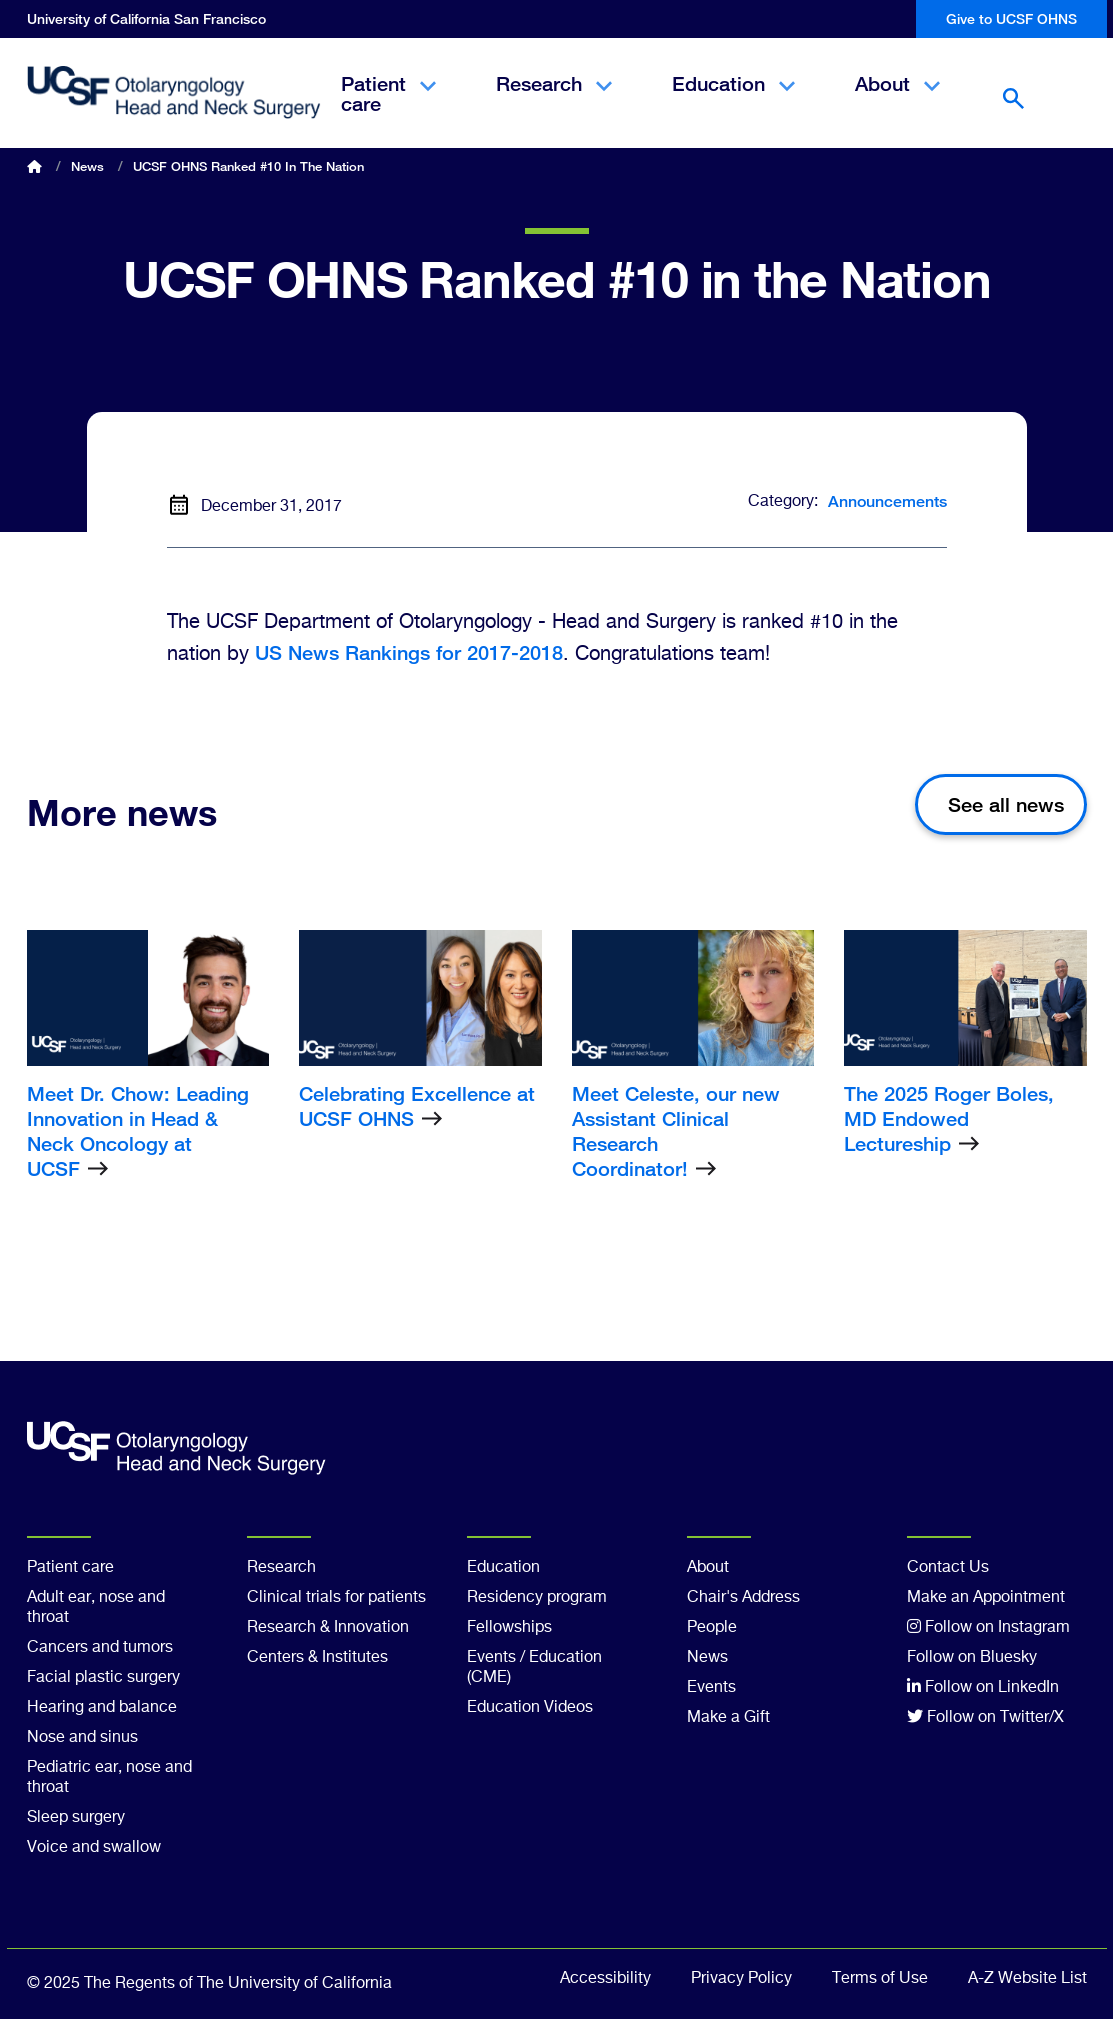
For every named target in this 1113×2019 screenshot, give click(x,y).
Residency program (537, 1598)
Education (733, 101)
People (712, 1628)
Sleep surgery (76, 1818)
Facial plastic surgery (103, 1678)
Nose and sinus (82, 1738)
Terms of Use (880, 1979)
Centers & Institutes (317, 1658)
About (897, 101)
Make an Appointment (986, 1598)
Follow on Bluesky (972, 1658)
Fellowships (509, 1628)
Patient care (388, 111)
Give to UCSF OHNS (1011, 18)
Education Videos (530, 1708)
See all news (1006, 804)
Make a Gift (728, 1718)
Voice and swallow (94, 1848)
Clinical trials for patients (336, 1598)
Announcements (887, 501)
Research (554, 101)
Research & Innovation (328, 1628)
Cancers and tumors (100, 1648)
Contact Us (948, 1568)
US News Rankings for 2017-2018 (409, 652)
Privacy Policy (741, 1979)
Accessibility (605, 1979)
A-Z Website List (1027, 1979)
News (87, 166)
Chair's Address (743, 1598)
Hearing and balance (102, 1708)
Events (711, 1688)
